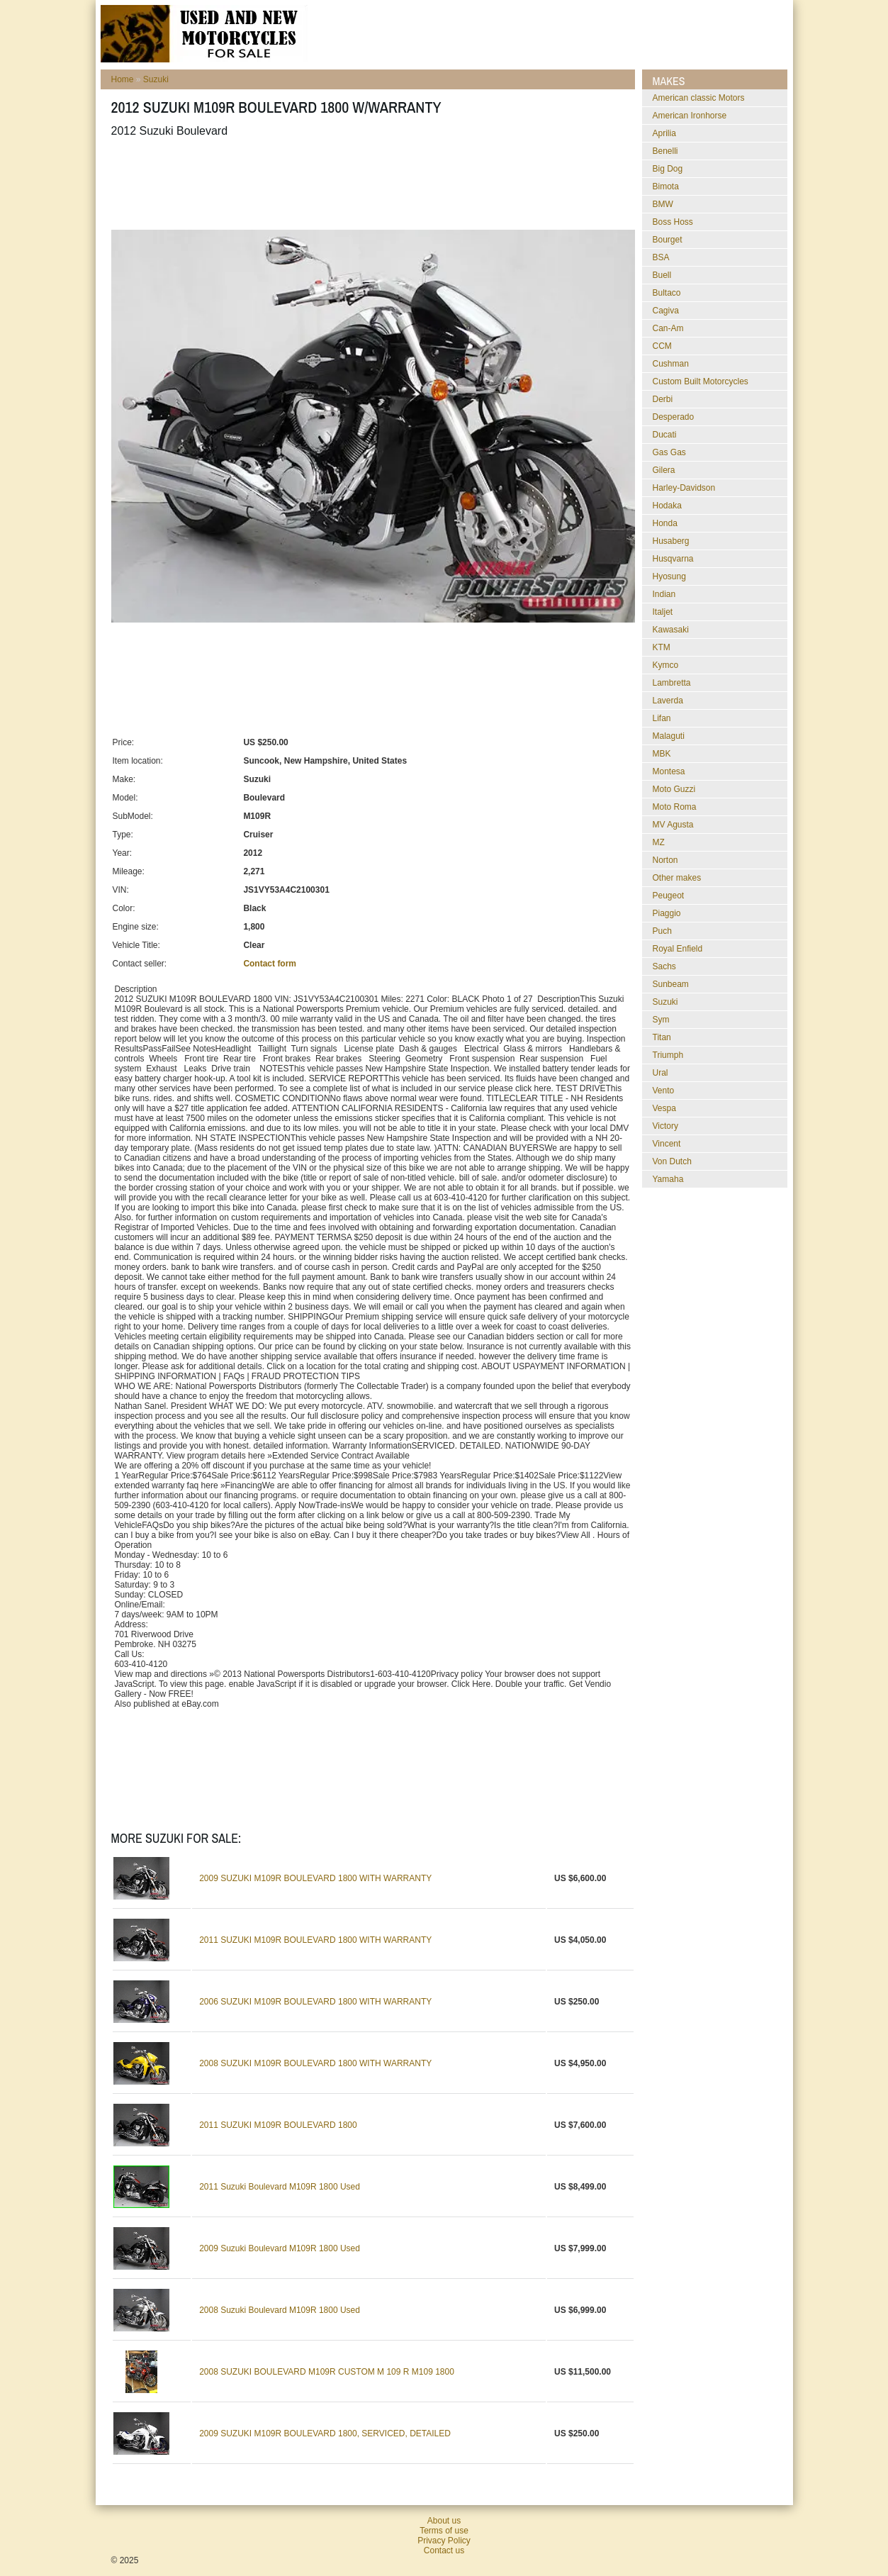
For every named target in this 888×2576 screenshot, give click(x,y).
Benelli (665, 151)
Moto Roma (675, 807)
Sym (661, 1020)
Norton (665, 860)
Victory (665, 1126)
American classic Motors (699, 98)
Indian (664, 594)
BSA (661, 257)
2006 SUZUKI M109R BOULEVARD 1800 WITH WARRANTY (315, 2002)
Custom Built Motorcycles (700, 381)
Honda (665, 523)
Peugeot (669, 896)
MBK (662, 754)
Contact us (444, 2550)
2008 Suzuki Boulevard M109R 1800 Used (279, 2310)
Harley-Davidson (684, 488)
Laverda (668, 701)
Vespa (664, 1108)
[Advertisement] (369, 184)
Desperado (674, 417)
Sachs (664, 966)
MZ (659, 842)
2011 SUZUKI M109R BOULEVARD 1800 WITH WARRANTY (315, 1940)
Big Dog (668, 169)
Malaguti (669, 736)
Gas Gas (669, 452)
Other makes (677, 878)
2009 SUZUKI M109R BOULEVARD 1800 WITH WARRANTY (315, 1878)
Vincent (667, 1144)
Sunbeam (671, 984)
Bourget (667, 240)
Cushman (671, 364)
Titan (662, 1037)
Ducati (665, 435)
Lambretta (672, 683)
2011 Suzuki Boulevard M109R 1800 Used (279, 2187)
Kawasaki (671, 630)
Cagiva (666, 311)
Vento (664, 1090)
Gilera (664, 470)
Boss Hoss (673, 222)
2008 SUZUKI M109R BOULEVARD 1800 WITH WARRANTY (315, 2063)
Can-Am (668, 328)
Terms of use (444, 2531)
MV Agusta (673, 825)
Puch (662, 931)
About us (444, 2521)
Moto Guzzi (674, 789)
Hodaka (667, 506)
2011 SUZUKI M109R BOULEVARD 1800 (278, 2125)
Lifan (662, 718)
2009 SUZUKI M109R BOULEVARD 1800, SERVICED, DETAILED (325, 2433)
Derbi (663, 399)
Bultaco (667, 293)
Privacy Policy (444, 2541)
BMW (663, 204)
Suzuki (156, 79)
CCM (662, 346)
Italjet (663, 612)
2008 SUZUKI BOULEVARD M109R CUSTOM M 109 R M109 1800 (326, 2372)
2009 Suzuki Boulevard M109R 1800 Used (279, 2248)
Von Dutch (672, 1161)
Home (122, 79)
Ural (660, 1073)
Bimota (666, 186)
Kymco (666, 665)
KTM (661, 647)
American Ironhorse (690, 116)
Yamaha (668, 1179)
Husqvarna (673, 559)
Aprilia (664, 133)
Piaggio (667, 913)
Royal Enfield (678, 949)
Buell (662, 275)
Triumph (668, 1055)
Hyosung (669, 576)
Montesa (669, 771)
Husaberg (671, 541)
